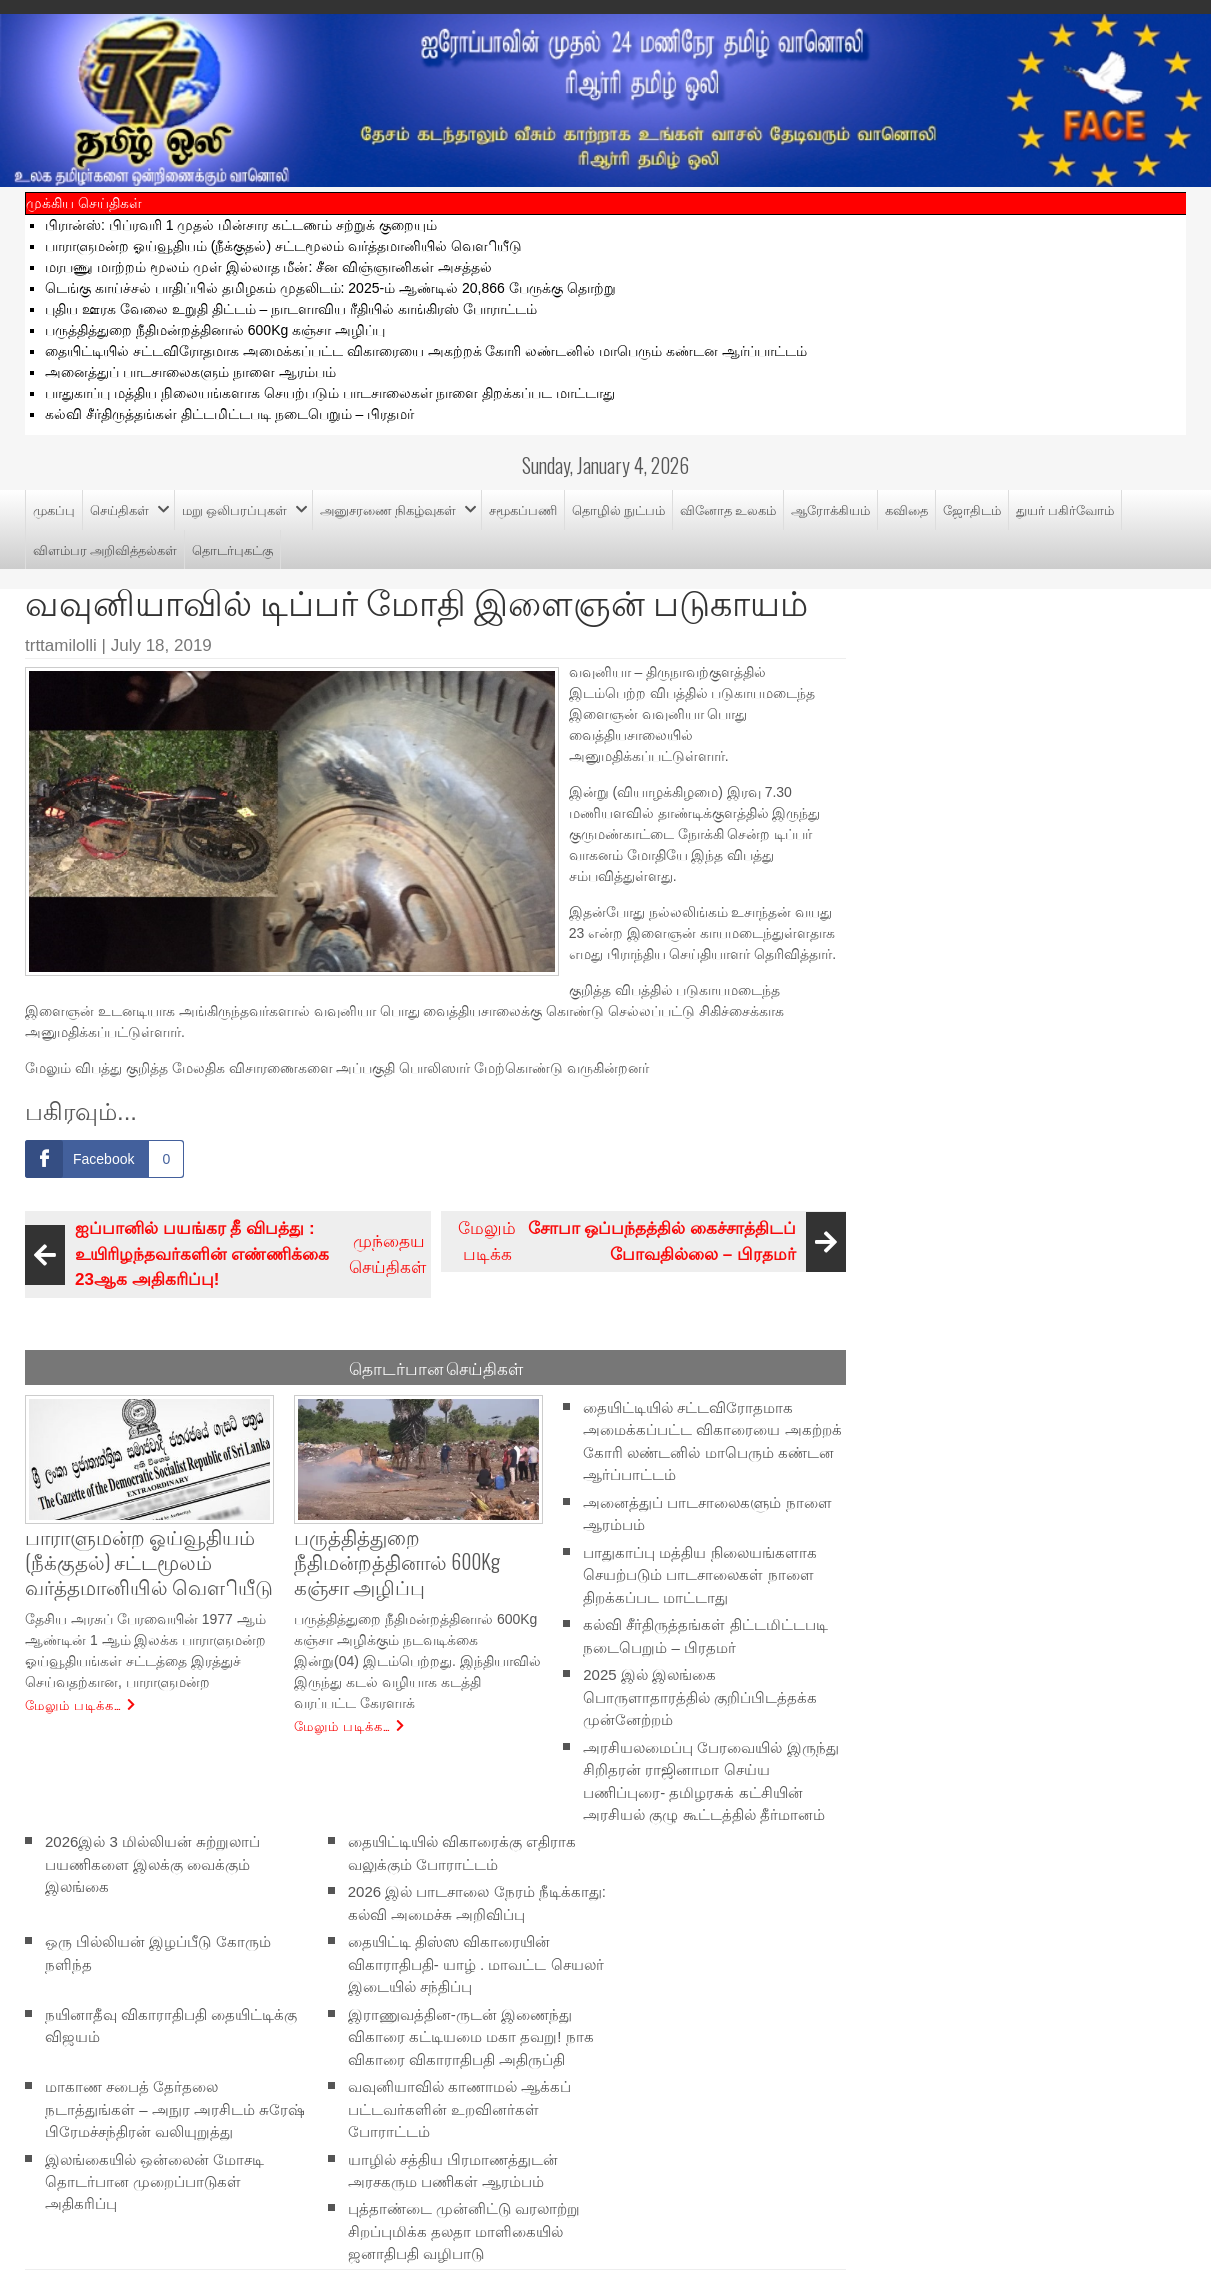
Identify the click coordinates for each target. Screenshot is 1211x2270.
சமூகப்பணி (523, 509)
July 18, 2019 (161, 645)
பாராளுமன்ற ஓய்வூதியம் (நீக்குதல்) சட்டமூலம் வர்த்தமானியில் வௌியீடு (283, 246)
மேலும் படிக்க (649, 1241)
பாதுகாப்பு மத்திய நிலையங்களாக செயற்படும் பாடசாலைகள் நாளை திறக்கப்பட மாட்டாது (330, 393)
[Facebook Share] (104, 1159)
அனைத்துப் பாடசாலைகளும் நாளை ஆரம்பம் (190, 372)
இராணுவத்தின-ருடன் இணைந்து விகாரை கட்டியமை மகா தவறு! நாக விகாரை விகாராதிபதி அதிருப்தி (471, 2036)
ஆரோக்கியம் (830, 509)
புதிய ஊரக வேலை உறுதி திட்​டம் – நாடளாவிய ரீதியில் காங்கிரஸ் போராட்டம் (291, 309)
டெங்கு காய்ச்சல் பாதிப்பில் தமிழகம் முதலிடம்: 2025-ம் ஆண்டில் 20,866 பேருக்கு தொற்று (330, 288)
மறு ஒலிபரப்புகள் (234, 509)
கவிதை (906, 509)
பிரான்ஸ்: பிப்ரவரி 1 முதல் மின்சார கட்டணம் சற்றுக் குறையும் (241, 225)
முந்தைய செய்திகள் (228, 1254)
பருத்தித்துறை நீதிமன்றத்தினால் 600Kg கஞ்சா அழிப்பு (215, 330)
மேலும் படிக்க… (73, 1704)
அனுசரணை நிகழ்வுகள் (388, 509)
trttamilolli (61, 645)
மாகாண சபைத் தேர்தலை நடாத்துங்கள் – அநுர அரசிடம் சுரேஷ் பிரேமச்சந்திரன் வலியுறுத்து (175, 2109)
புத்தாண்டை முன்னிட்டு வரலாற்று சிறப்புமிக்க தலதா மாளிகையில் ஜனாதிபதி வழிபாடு (464, 2231)
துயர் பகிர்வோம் (1065, 509)
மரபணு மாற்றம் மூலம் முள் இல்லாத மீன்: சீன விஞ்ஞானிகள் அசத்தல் (268, 267)
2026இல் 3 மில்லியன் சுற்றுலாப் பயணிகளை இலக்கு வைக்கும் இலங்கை (152, 1864)
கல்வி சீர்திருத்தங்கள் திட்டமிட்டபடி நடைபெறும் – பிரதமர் (229, 414)
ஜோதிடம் (972, 509)
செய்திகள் (119, 509)
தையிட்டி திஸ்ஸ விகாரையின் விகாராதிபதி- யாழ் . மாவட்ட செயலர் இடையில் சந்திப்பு (476, 1964)
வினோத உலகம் (728, 509)
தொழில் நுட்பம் (618, 509)
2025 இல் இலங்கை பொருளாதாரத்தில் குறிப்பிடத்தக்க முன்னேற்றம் (700, 1697)
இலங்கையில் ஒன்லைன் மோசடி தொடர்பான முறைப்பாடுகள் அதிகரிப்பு (154, 2181)
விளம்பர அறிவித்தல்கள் (105, 549)
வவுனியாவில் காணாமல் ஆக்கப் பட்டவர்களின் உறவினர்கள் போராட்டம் (459, 2109)
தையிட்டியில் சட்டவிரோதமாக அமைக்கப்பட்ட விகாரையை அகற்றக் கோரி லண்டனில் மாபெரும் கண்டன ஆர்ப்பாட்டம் (426, 351)
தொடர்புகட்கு (232, 549)
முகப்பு (54, 509)
